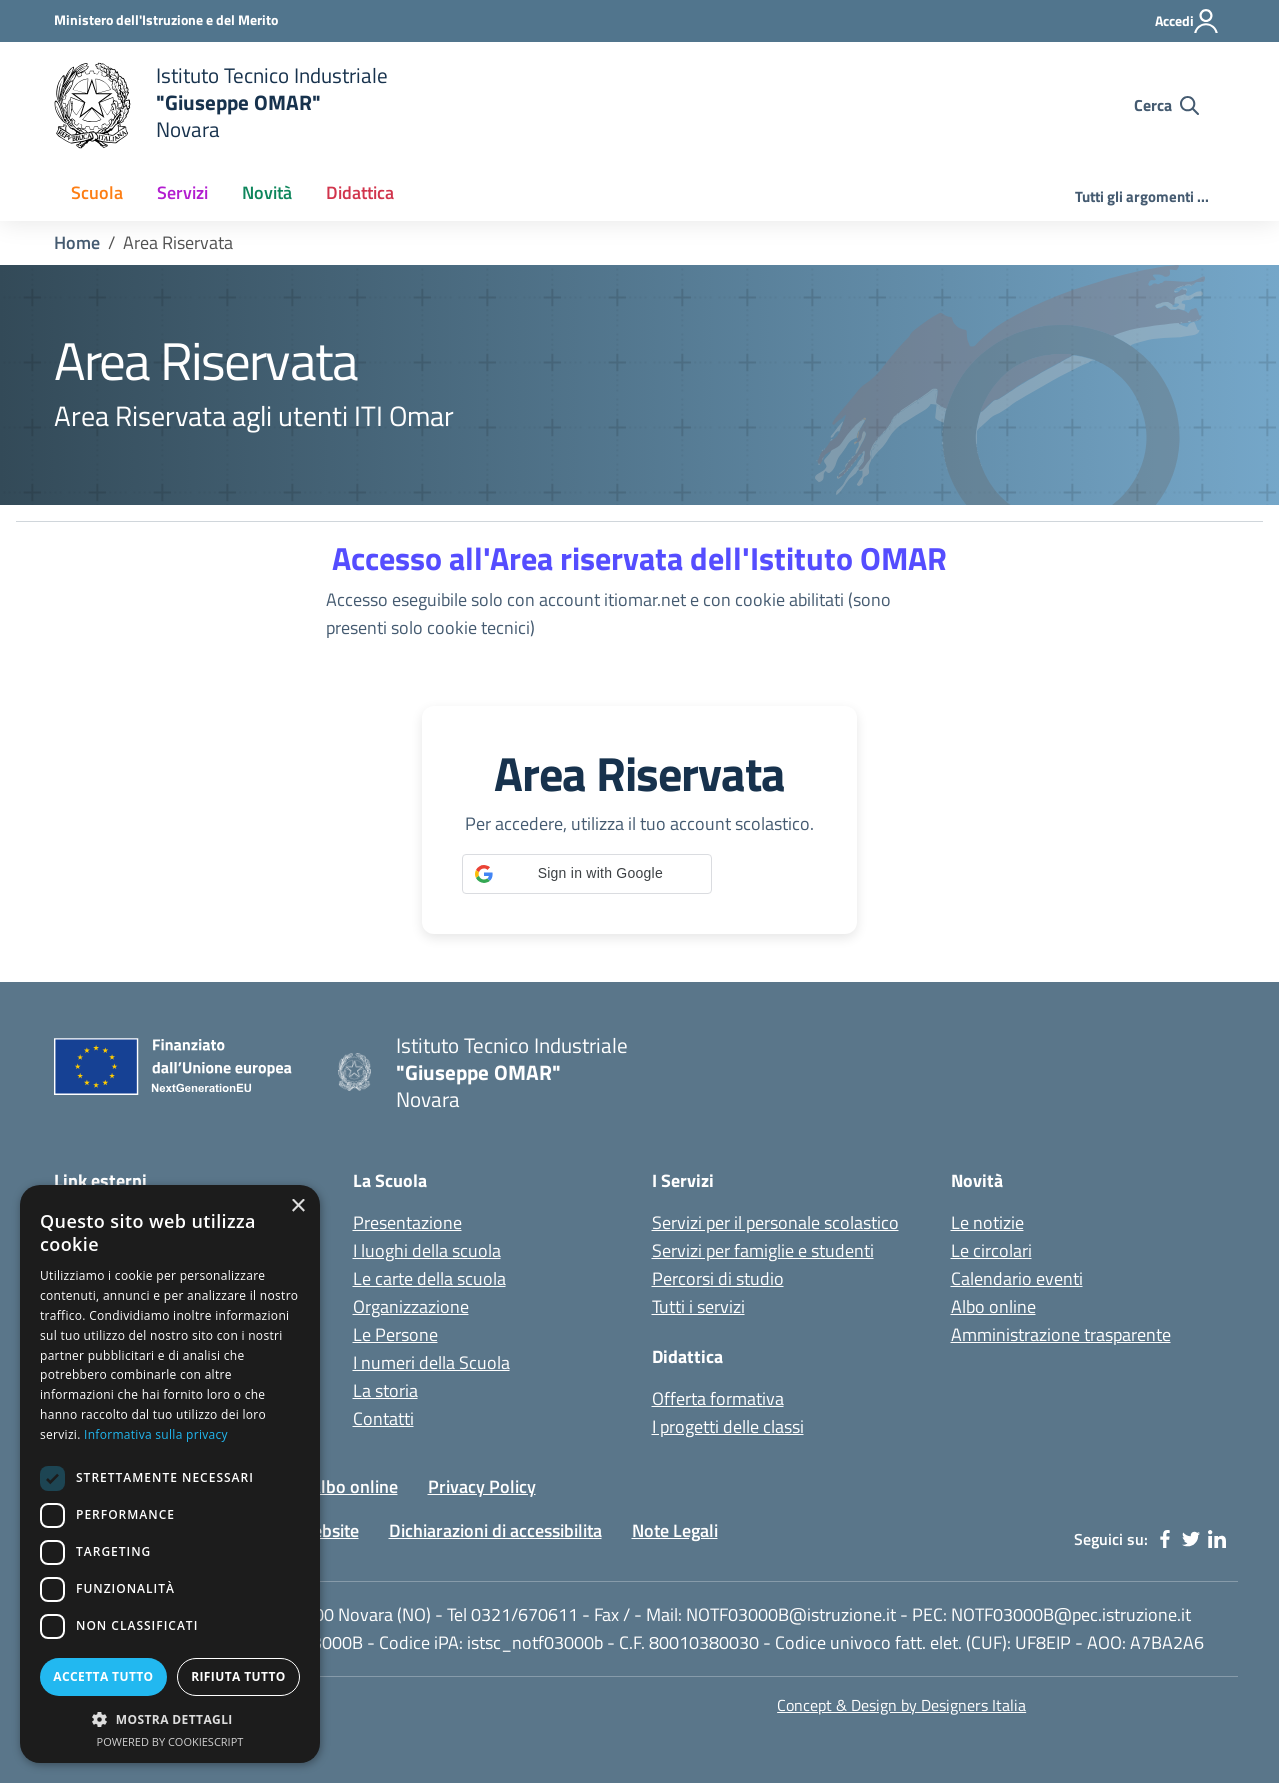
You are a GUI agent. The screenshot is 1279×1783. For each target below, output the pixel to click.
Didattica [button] (360, 192)
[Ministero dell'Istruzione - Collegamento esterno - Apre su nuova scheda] (166, 19)
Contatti (383, 1418)
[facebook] (1165, 1539)
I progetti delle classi (728, 1426)
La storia (385, 1390)
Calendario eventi (1017, 1278)
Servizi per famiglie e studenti (763, 1250)
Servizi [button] (182, 192)
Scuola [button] (97, 192)
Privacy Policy (482, 1486)
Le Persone (395, 1334)
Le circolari (991, 1250)
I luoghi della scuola (427, 1250)
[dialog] (170, 1474)
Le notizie (987, 1222)
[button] (587, 874)
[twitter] (1191, 1539)
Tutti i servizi (698, 1306)
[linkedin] (1217, 1539)
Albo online (993, 1306)
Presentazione (407, 1222)
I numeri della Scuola (431, 1362)
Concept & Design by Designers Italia (901, 1705)
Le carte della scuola (429, 1278)
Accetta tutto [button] (103, 1676)
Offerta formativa (718, 1398)
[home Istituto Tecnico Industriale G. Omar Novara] (440, 105)
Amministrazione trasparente (1061, 1334)
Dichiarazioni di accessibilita (495, 1530)
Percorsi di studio (718, 1278)
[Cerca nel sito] (1166, 105)
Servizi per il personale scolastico (775, 1222)
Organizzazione (411, 1306)
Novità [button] (267, 192)
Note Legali (675, 1530)
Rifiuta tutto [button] (238, 1676)
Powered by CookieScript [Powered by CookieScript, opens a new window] (170, 1741)
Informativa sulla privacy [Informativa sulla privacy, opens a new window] (156, 1434)
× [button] (297, 1206)
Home (77, 242)
